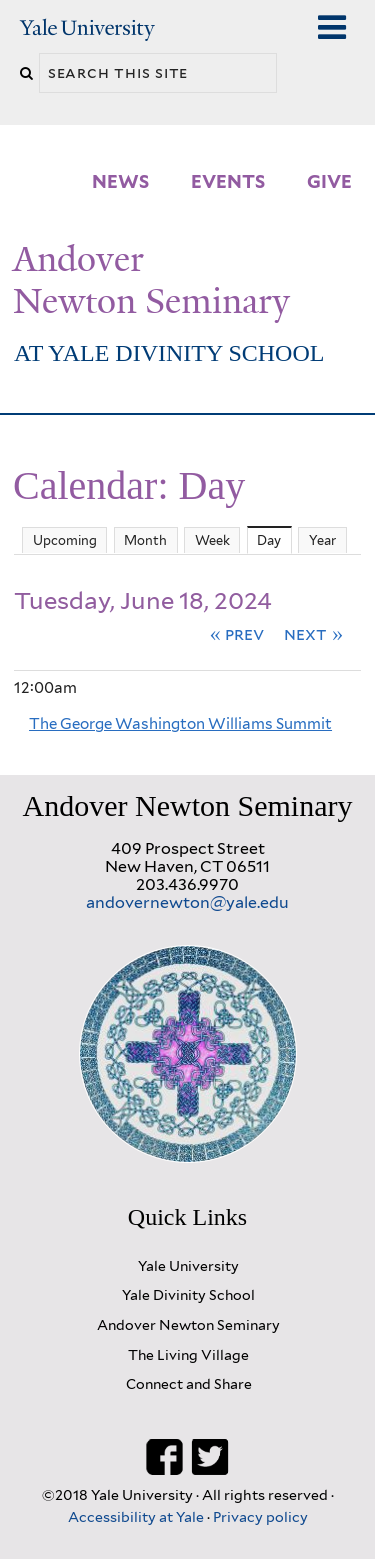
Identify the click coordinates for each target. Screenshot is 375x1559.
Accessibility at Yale (137, 1516)
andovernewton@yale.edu (187, 902)
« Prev (237, 633)
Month (145, 540)
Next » (313, 633)
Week (212, 540)
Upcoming (65, 540)
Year (322, 540)
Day (274, 538)
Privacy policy (260, 1516)
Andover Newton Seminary (151, 280)
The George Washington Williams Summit (180, 724)
